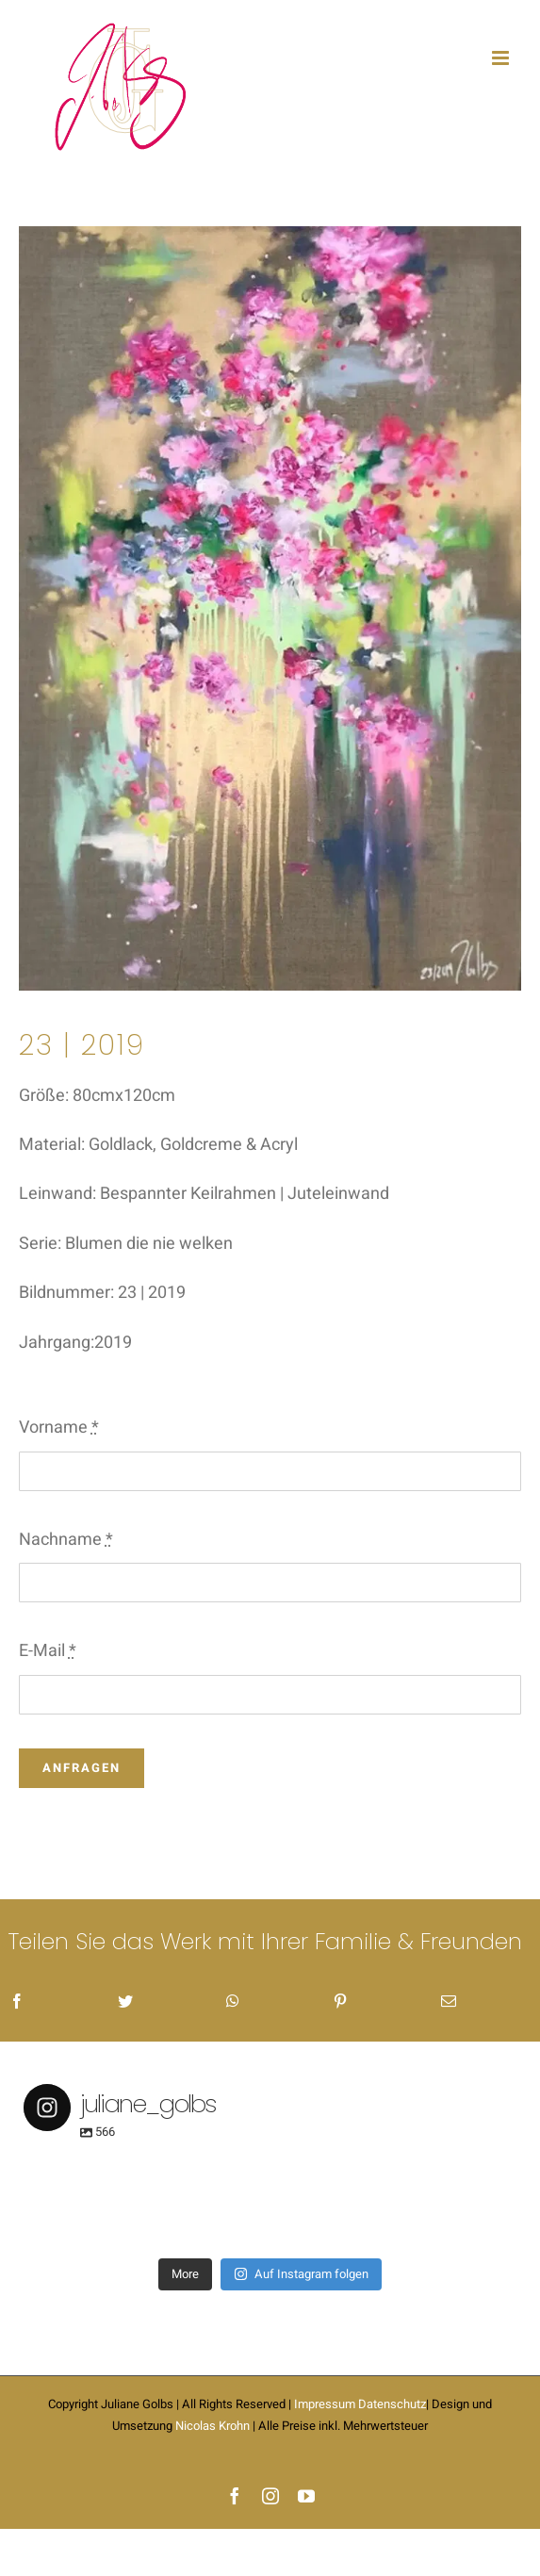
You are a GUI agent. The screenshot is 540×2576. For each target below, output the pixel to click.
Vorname (59, 1427)
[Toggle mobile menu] (502, 58)
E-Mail (47, 1651)
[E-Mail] (449, 2002)
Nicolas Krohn (212, 2426)
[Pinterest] (340, 2002)
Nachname (66, 1539)
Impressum (324, 2404)
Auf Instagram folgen (301, 2274)
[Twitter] (125, 2002)
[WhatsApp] (233, 2002)
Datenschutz (392, 2404)
